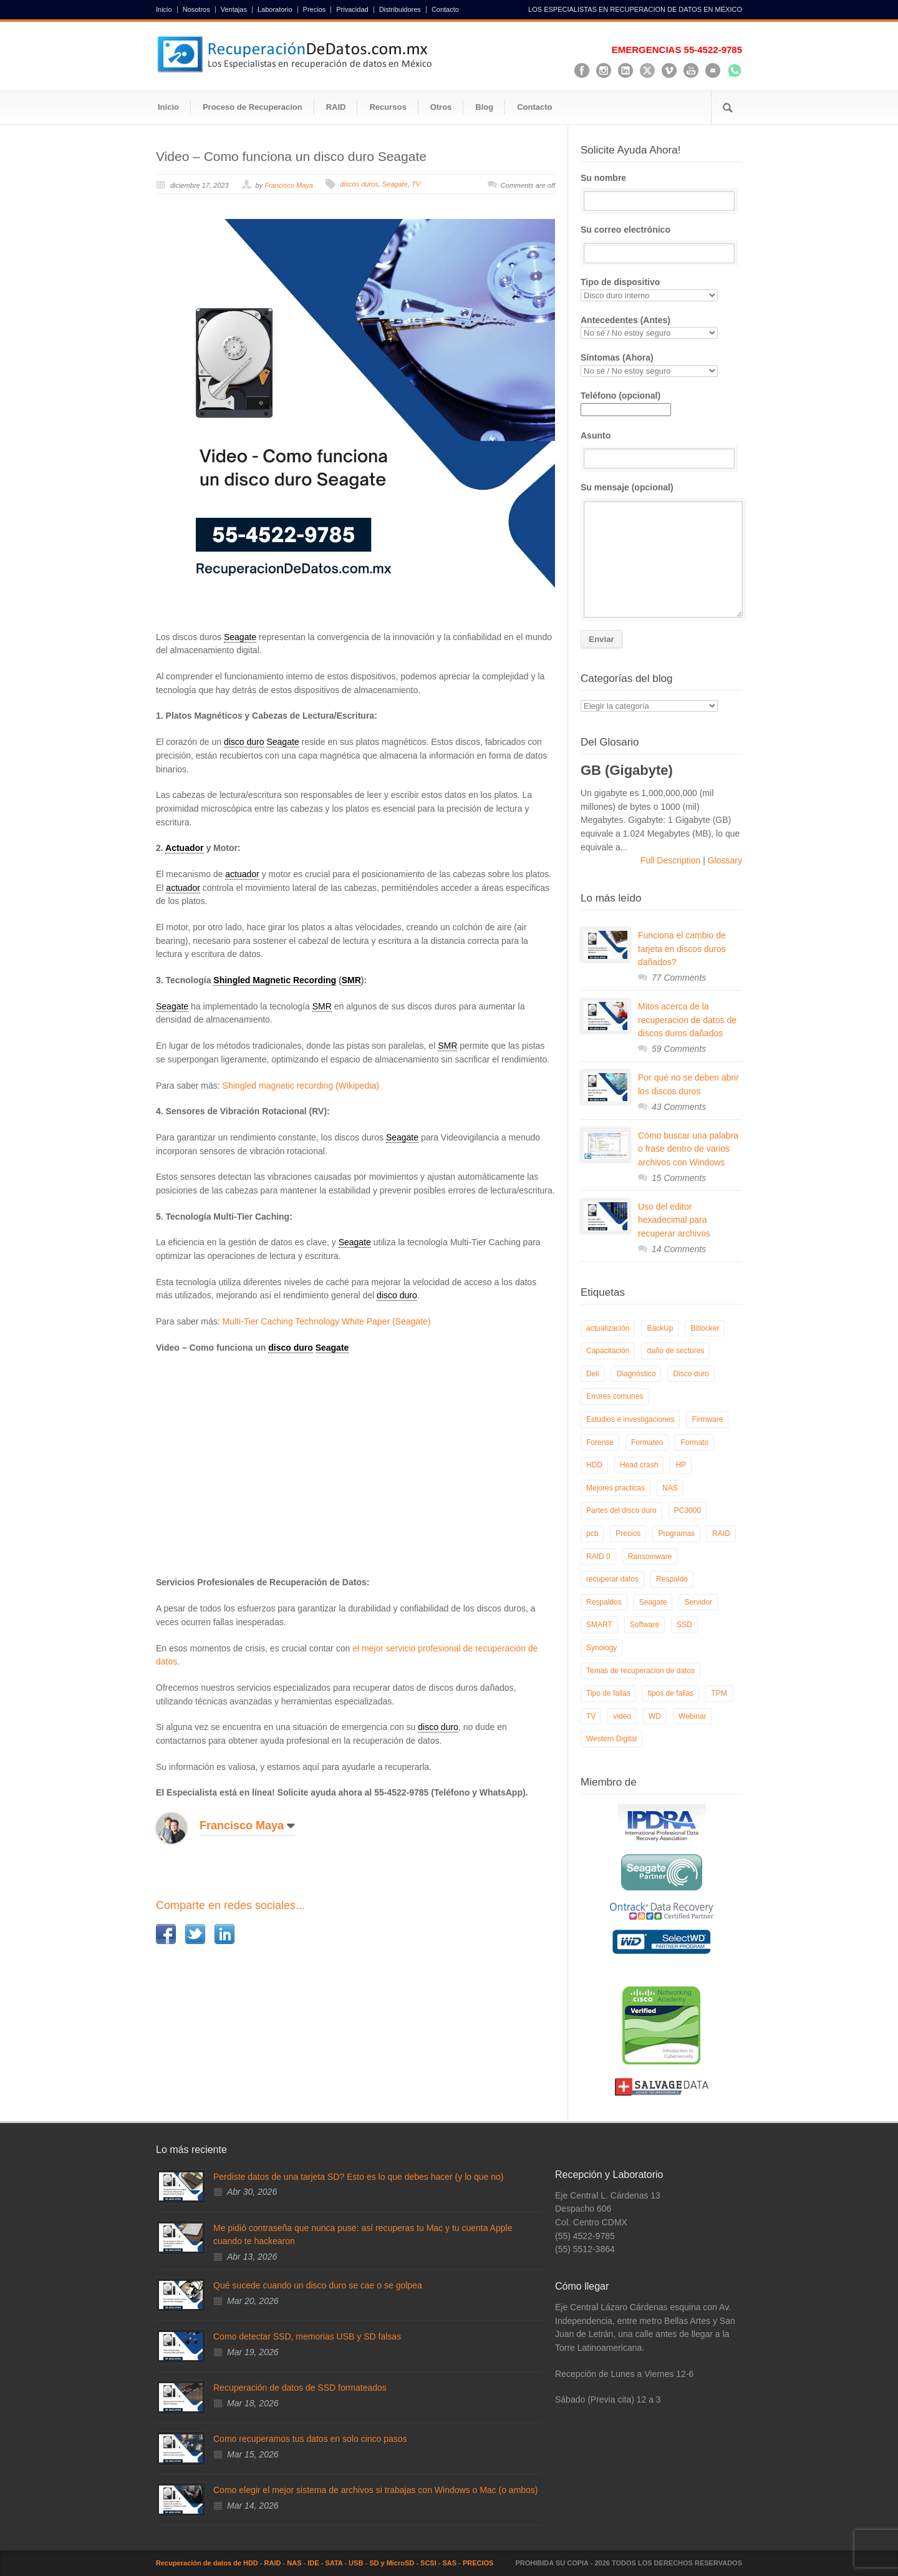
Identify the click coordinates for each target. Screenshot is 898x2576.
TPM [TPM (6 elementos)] (719, 1693)
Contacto (445, 9)
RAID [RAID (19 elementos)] (721, 1533)
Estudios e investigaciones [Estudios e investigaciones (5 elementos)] (630, 1419)
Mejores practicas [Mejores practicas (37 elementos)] (615, 1488)
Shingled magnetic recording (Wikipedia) (301, 1086)
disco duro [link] (244, 742)
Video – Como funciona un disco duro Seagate (291, 156)
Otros (441, 107)
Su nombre (661, 192)
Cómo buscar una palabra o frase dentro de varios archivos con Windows (688, 1148)
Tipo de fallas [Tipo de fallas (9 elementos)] (608, 1693)
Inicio (164, 9)
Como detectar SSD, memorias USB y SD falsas (307, 2336)
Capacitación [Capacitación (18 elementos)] (607, 1350)
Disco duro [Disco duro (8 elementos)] (690, 1373)
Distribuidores (400, 9)
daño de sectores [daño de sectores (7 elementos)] (675, 1350)
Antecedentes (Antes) (661, 327)
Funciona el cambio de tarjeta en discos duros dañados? (682, 948)
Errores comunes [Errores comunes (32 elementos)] (614, 1396)
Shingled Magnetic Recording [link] (274, 980)
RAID (336, 107)
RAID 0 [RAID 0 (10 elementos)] (598, 1556)
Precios (314, 9)
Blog (484, 107)
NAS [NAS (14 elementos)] (670, 1488)
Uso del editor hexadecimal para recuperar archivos (674, 1220)
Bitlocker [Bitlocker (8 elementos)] (704, 1328)
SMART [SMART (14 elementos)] (599, 1624)
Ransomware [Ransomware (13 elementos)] (650, 1556)
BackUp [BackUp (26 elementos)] (660, 1328)
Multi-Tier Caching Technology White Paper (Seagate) (327, 1321)
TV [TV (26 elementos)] (591, 1716)
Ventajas (234, 9)
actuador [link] (242, 874)
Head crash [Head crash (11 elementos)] (639, 1465)
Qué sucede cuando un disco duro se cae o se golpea (317, 2285)
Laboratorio (275, 9)
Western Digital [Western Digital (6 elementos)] (611, 1738)
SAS (450, 2563)
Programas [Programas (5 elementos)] (676, 1533)
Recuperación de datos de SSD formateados (300, 2388)
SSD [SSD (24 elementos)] (684, 1624)
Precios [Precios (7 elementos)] (628, 1533)
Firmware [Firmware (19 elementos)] (707, 1419)
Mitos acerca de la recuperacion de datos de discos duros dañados (687, 1019)
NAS (294, 2563)
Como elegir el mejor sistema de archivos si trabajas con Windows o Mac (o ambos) (375, 2490)
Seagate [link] (240, 637)
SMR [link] (351, 980)
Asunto (661, 449)
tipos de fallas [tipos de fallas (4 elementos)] (670, 1693)
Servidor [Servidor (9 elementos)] (698, 1602)
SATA (333, 2563)
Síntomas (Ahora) (661, 364)
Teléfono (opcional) (626, 402)
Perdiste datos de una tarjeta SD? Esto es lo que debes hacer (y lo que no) (358, 2177)
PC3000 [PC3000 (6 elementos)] (687, 1510)
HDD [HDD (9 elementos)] (594, 1465)
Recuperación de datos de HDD (207, 2563)
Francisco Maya (288, 185)
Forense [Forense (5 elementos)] (600, 1442)
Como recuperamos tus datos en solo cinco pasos (310, 2439)
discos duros (359, 184)
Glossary (723, 860)
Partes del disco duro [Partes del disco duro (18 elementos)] (621, 1510)
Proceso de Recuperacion (252, 107)
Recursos (387, 107)
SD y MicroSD (391, 2563)
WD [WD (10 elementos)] (655, 1716)
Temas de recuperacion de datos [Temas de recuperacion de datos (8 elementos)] (640, 1670)
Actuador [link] (184, 848)
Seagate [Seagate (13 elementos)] (653, 1602)
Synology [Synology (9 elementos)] (601, 1647)
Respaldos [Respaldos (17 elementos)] (604, 1602)
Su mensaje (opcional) (661, 550)
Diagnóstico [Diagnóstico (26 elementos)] (636, 1373)
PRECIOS (478, 2563)
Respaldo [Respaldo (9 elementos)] (672, 1579)
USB (356, 2563)
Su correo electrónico (661, 244)
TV (416, 184)
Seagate (395, 184)
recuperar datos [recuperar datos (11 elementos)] (612, 1579)
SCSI (428, 2563)
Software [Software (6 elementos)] (644, 1624)
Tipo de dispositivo (661, 289)
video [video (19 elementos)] (622, 1716)
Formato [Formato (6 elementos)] (694, 1442)
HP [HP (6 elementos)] (680, 1465)
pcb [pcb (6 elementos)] (592, 1533)
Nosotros (196, 9)
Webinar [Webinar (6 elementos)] (692, 1716)
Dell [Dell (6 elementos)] (592, 1373)
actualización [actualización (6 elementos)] (607, 1328)
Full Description (671, 860)
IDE (313, 2563)
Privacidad (352, 9)
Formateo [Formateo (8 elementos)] (647, 1442)
